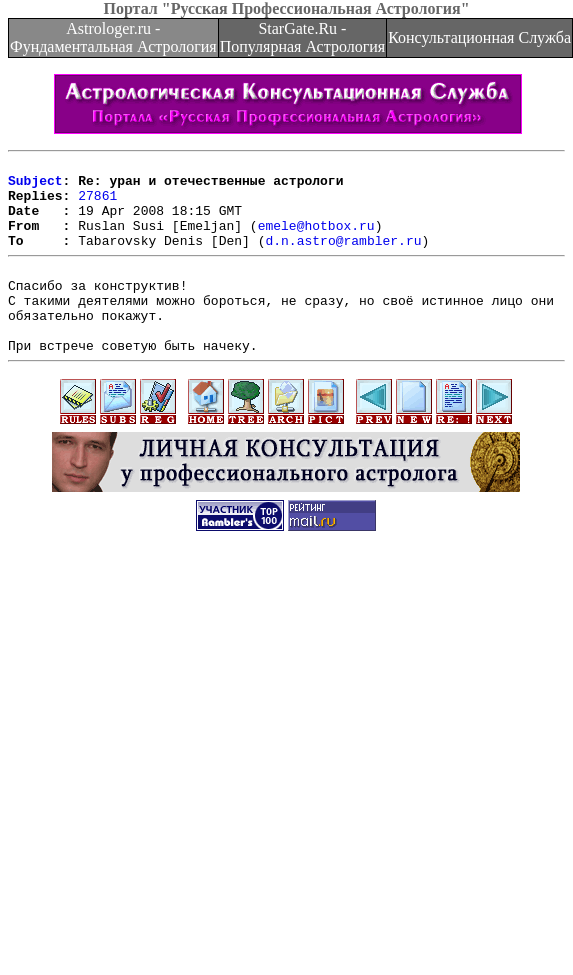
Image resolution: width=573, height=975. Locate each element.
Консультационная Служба (479, 37)
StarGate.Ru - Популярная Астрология (302, 37)
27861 (97, 204)
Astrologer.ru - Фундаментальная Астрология (113, 37)
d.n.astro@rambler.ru (343, 258)
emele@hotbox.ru (316, 240)
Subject (35, 186)
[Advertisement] (187, 768)
